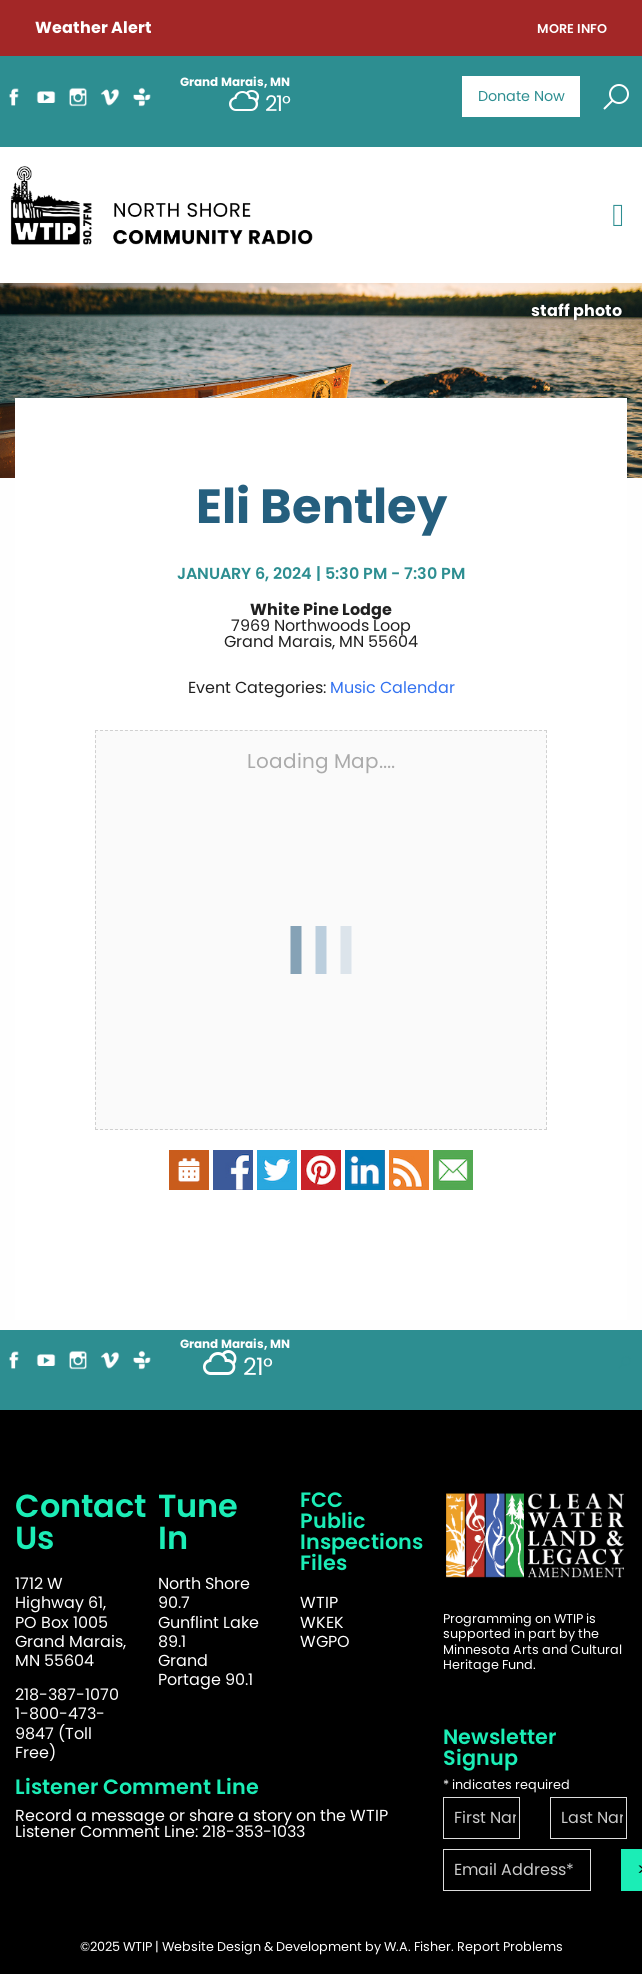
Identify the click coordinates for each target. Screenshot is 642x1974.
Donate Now (521, 96)
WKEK (322, 1622)
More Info (572, 29)
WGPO (325, 1641)
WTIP (319, 1602)
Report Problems (510, 1946)
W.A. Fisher (417, 1946)
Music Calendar (392, 687)
